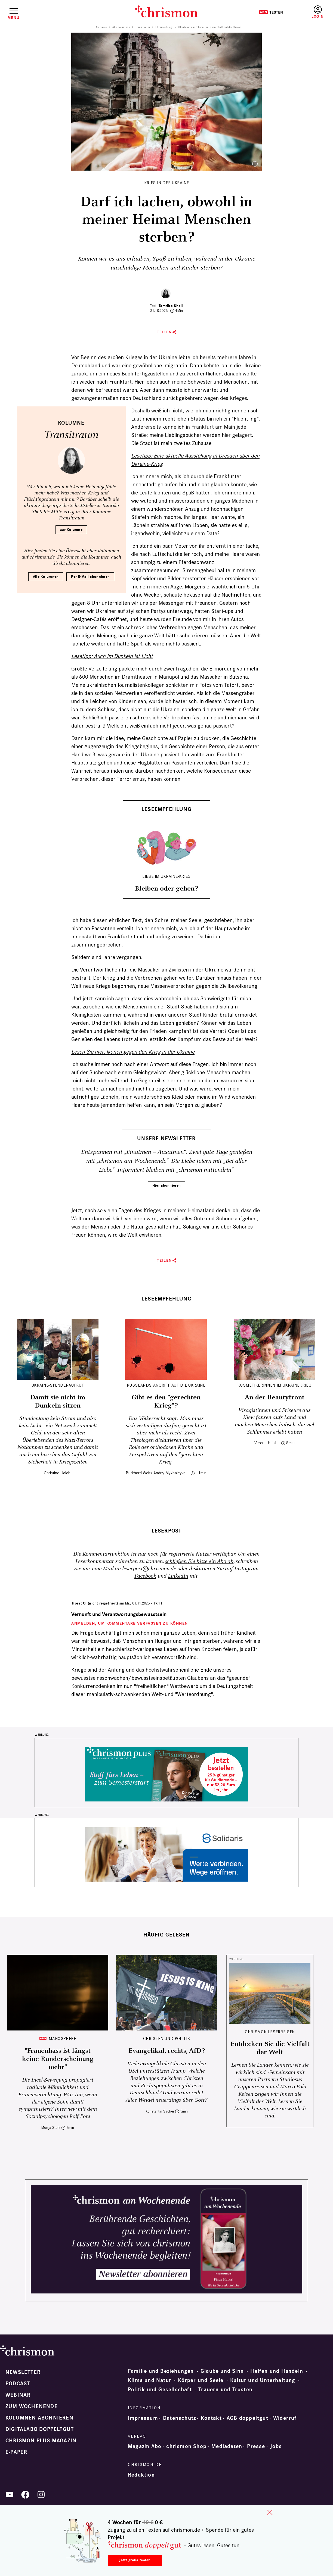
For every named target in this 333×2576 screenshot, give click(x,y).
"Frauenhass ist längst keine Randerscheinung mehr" (58, 2059)
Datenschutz (179, 2418)
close (270, 2512)
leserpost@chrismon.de (149, 1568)
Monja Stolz (50, 2127)
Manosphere (62, 2038)
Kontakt (211, 2418)
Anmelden (317, 12)
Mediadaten (226, 2446)
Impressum (143, 2418)
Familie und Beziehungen (161, 2371)
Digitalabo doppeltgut (39, 2429)
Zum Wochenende (31, 2406)
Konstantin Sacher (160, 2111)
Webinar (17, 2395)
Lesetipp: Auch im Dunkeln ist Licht (112, 656)
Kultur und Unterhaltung (262, 2380)
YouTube (9, 2494)
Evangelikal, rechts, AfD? (166, 2050)
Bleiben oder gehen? (166, 888)
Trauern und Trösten (225, 2389)
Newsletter (23, 2372)
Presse (256, 2446)
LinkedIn (178, 1576)
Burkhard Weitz (139, 1472)
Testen (271, 12)
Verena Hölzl (265, 1442)
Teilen (164, 332)
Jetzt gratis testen (134, 2560)
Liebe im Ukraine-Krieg (166, 876)
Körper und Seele (200, 2380)
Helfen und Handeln (276, 2371)
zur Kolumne (71, 529)
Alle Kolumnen (121, 27)
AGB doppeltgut (247, 2418)
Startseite (101, 27)
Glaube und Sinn (222, 2371)
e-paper (16, 2452)
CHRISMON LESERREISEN (270, 2031)
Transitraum (142, 27)
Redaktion (141, 2475)
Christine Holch (57, 1472)
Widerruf (285, 2418)
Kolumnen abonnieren (39, 2418)
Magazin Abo (144, 2446)
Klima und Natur (149, 2380)
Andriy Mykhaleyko (169, 1472)
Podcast (17, 2383)
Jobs (276, 2446)
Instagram (246, 1568)
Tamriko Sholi (171, 305)
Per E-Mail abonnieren (90, 576)
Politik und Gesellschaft (160, 2389)
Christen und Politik (166, 2038)
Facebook (145, 1576)
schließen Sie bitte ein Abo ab (199, 1561)
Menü (13, 17)
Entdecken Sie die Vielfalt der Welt (270, 2048)
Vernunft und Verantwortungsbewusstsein (118, 1614)
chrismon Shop (186, 2446)
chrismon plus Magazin (40, 2440)
